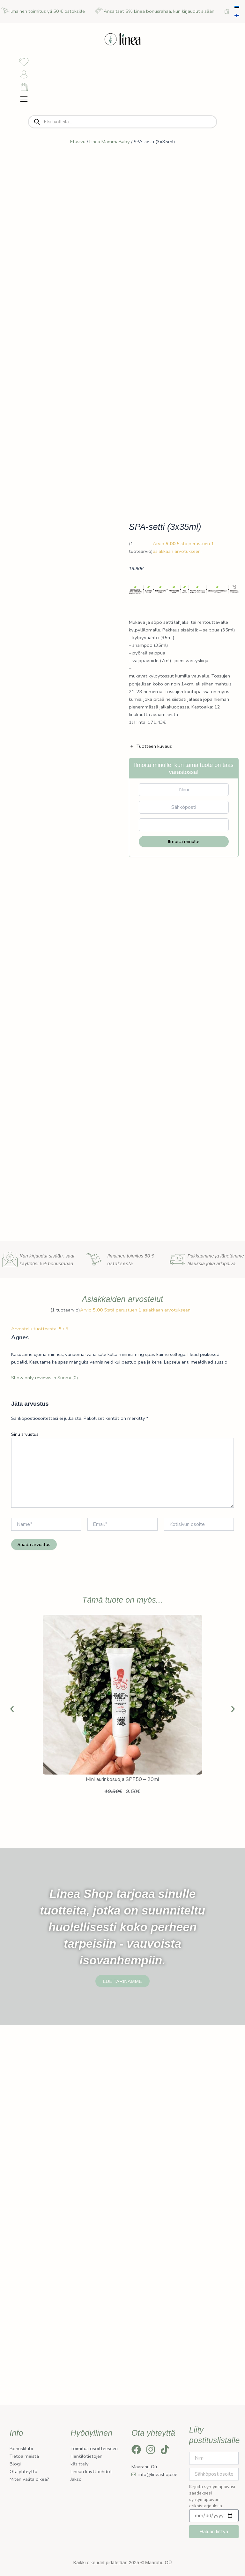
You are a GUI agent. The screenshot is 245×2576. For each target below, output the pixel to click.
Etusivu (77, 162)
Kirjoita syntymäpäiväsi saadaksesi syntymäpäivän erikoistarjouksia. (212, 2505)
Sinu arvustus (25, 1824)
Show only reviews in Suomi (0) (44, 1767)
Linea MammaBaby (109, 162)
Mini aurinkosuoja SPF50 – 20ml (123, 2169)
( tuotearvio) (141, 753)
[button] (12, 2099)
